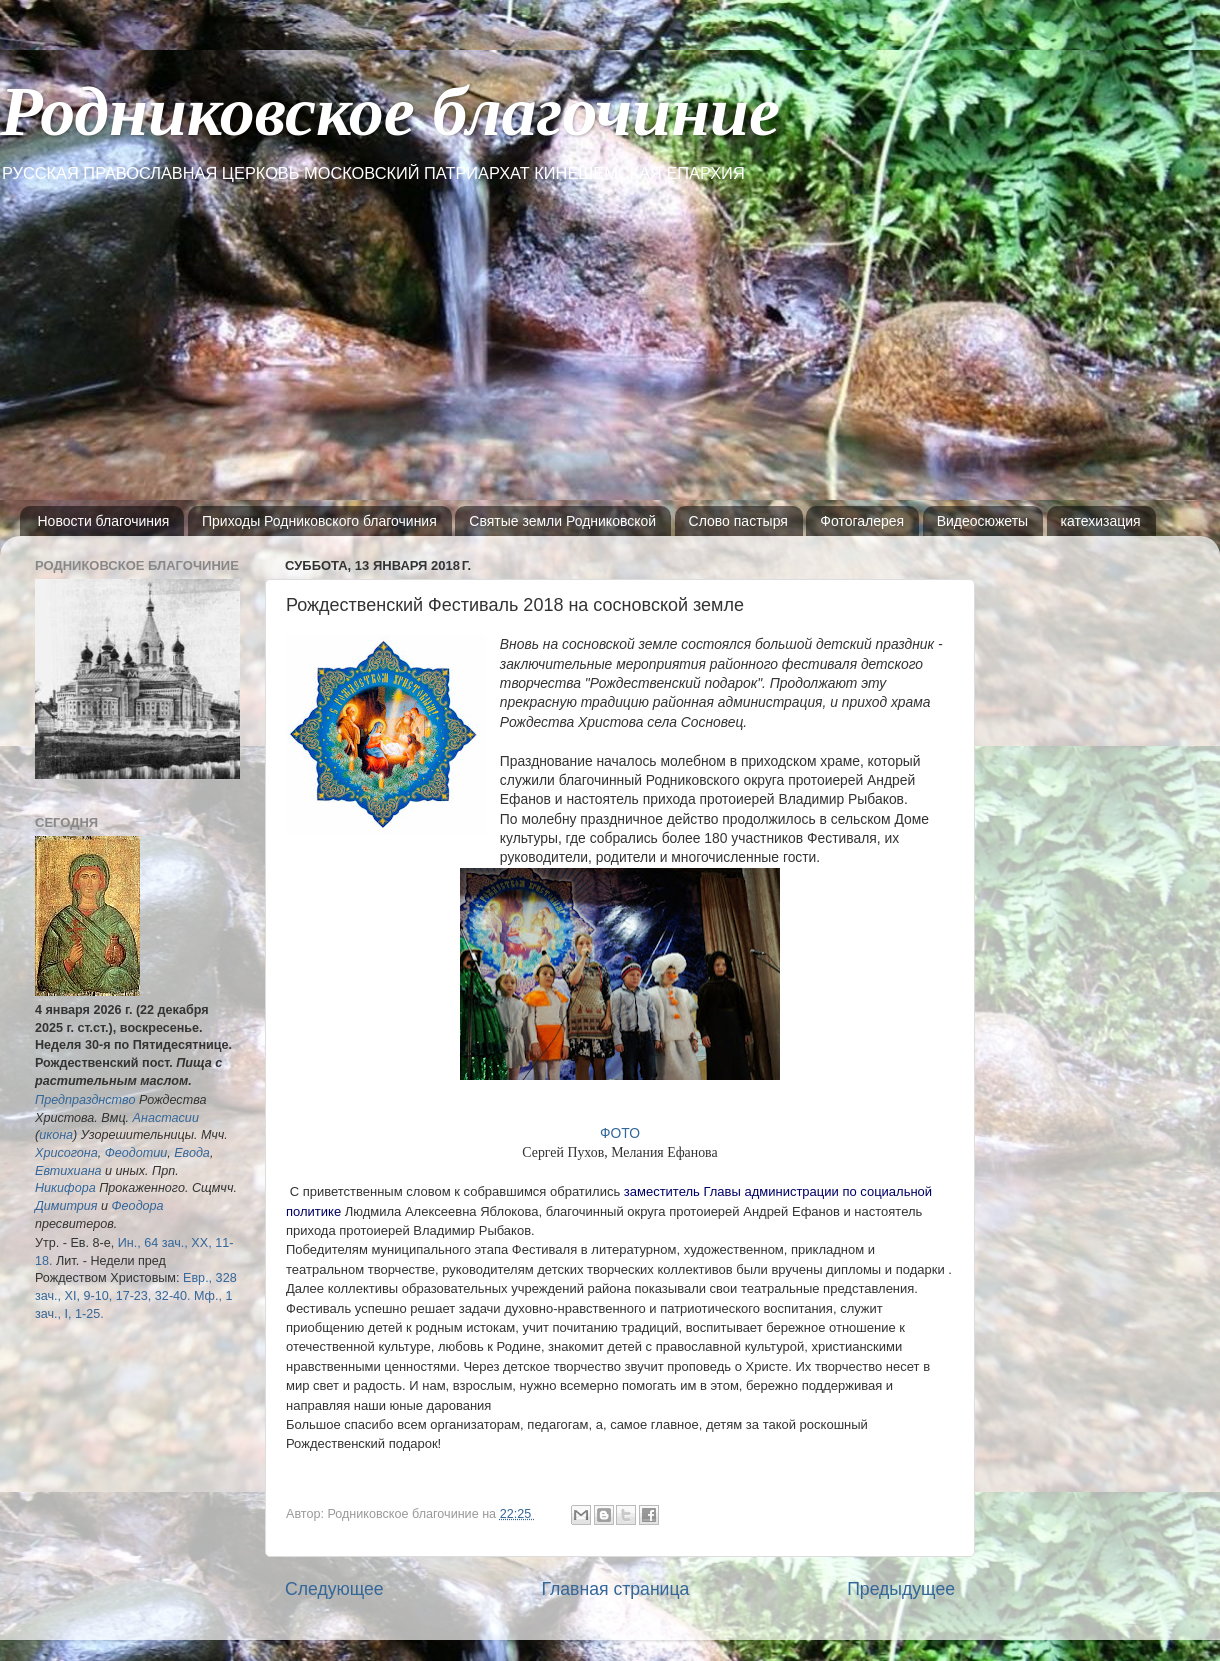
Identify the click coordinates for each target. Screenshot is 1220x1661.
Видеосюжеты (982, 521)
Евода (192, 1153)
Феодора (138, 1206)
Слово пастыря (738, 521)
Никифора (65, 1188)
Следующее (334, 1589)
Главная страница (615, 1589)
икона (56, 1135)
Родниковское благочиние (390, 111)
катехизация (1101, 521)
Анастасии (166, 1118)
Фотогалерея (862, 521)
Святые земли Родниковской (562, 521)
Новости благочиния (104, 521)
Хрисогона (66, 1153)
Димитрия (66, 1206)
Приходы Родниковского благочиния (319, 521)
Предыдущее (901, 1589)
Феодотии (136, 1153)
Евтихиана (68, 1171)
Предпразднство (85, 1100)
